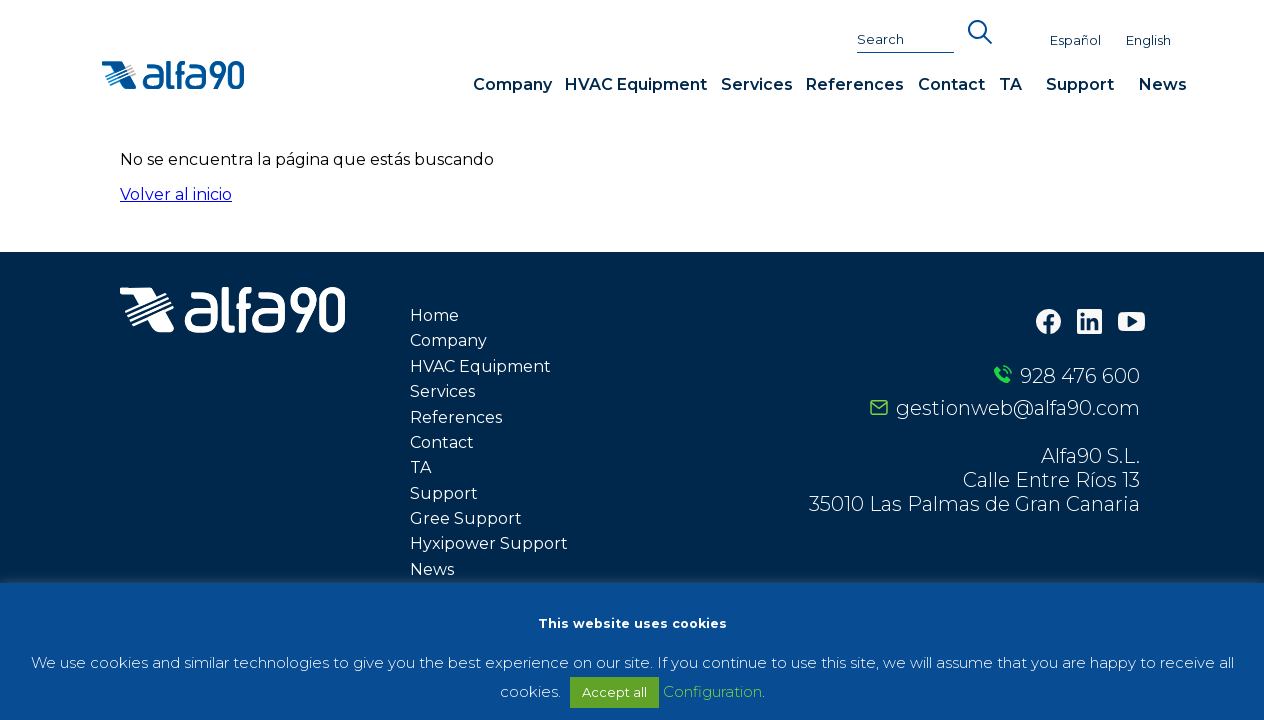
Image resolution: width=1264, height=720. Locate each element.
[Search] (906, 40)
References (855, 84)
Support (1080, 84)
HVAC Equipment (636, 84)
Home (434, 315)
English (1148, 40)
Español (1075, 40)
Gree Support (466, 518)
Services (757, 84)
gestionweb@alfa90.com (1018, 408)
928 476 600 (1080, 376)
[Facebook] (1048, 323)
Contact (951, 84)
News (1163, 84)
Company (512, 84)
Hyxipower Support (489, 543)
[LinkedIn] (1089, 323)
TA (1010, 84)
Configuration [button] (712, 691)
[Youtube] (1131, 324)
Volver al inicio (176, 194)
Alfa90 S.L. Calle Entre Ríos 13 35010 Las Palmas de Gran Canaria (974, 480)
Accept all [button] (614, 692)
